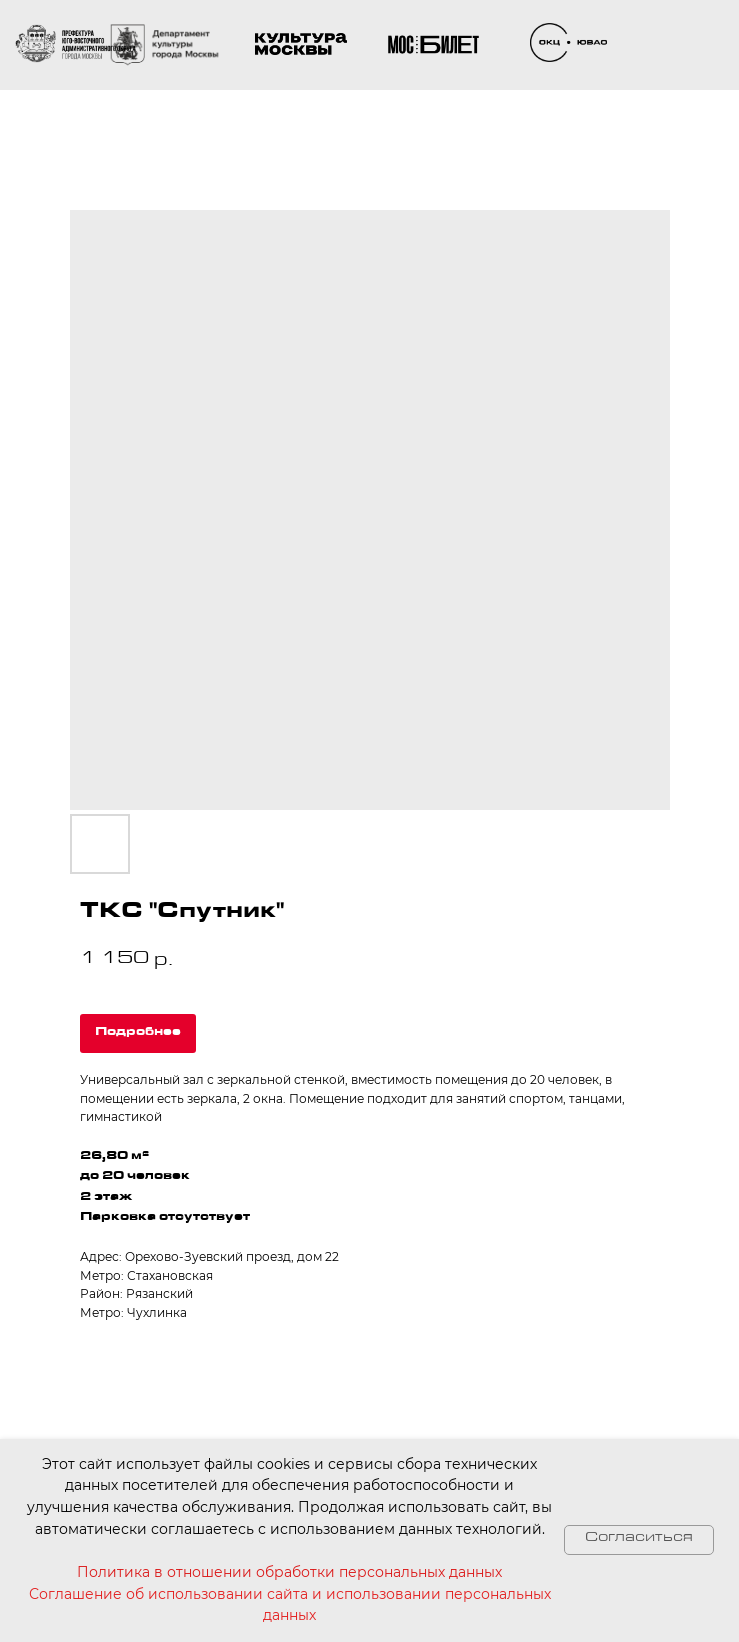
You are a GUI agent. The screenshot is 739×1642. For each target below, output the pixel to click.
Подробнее (138, 1033)
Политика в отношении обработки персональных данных (289, 1572)
